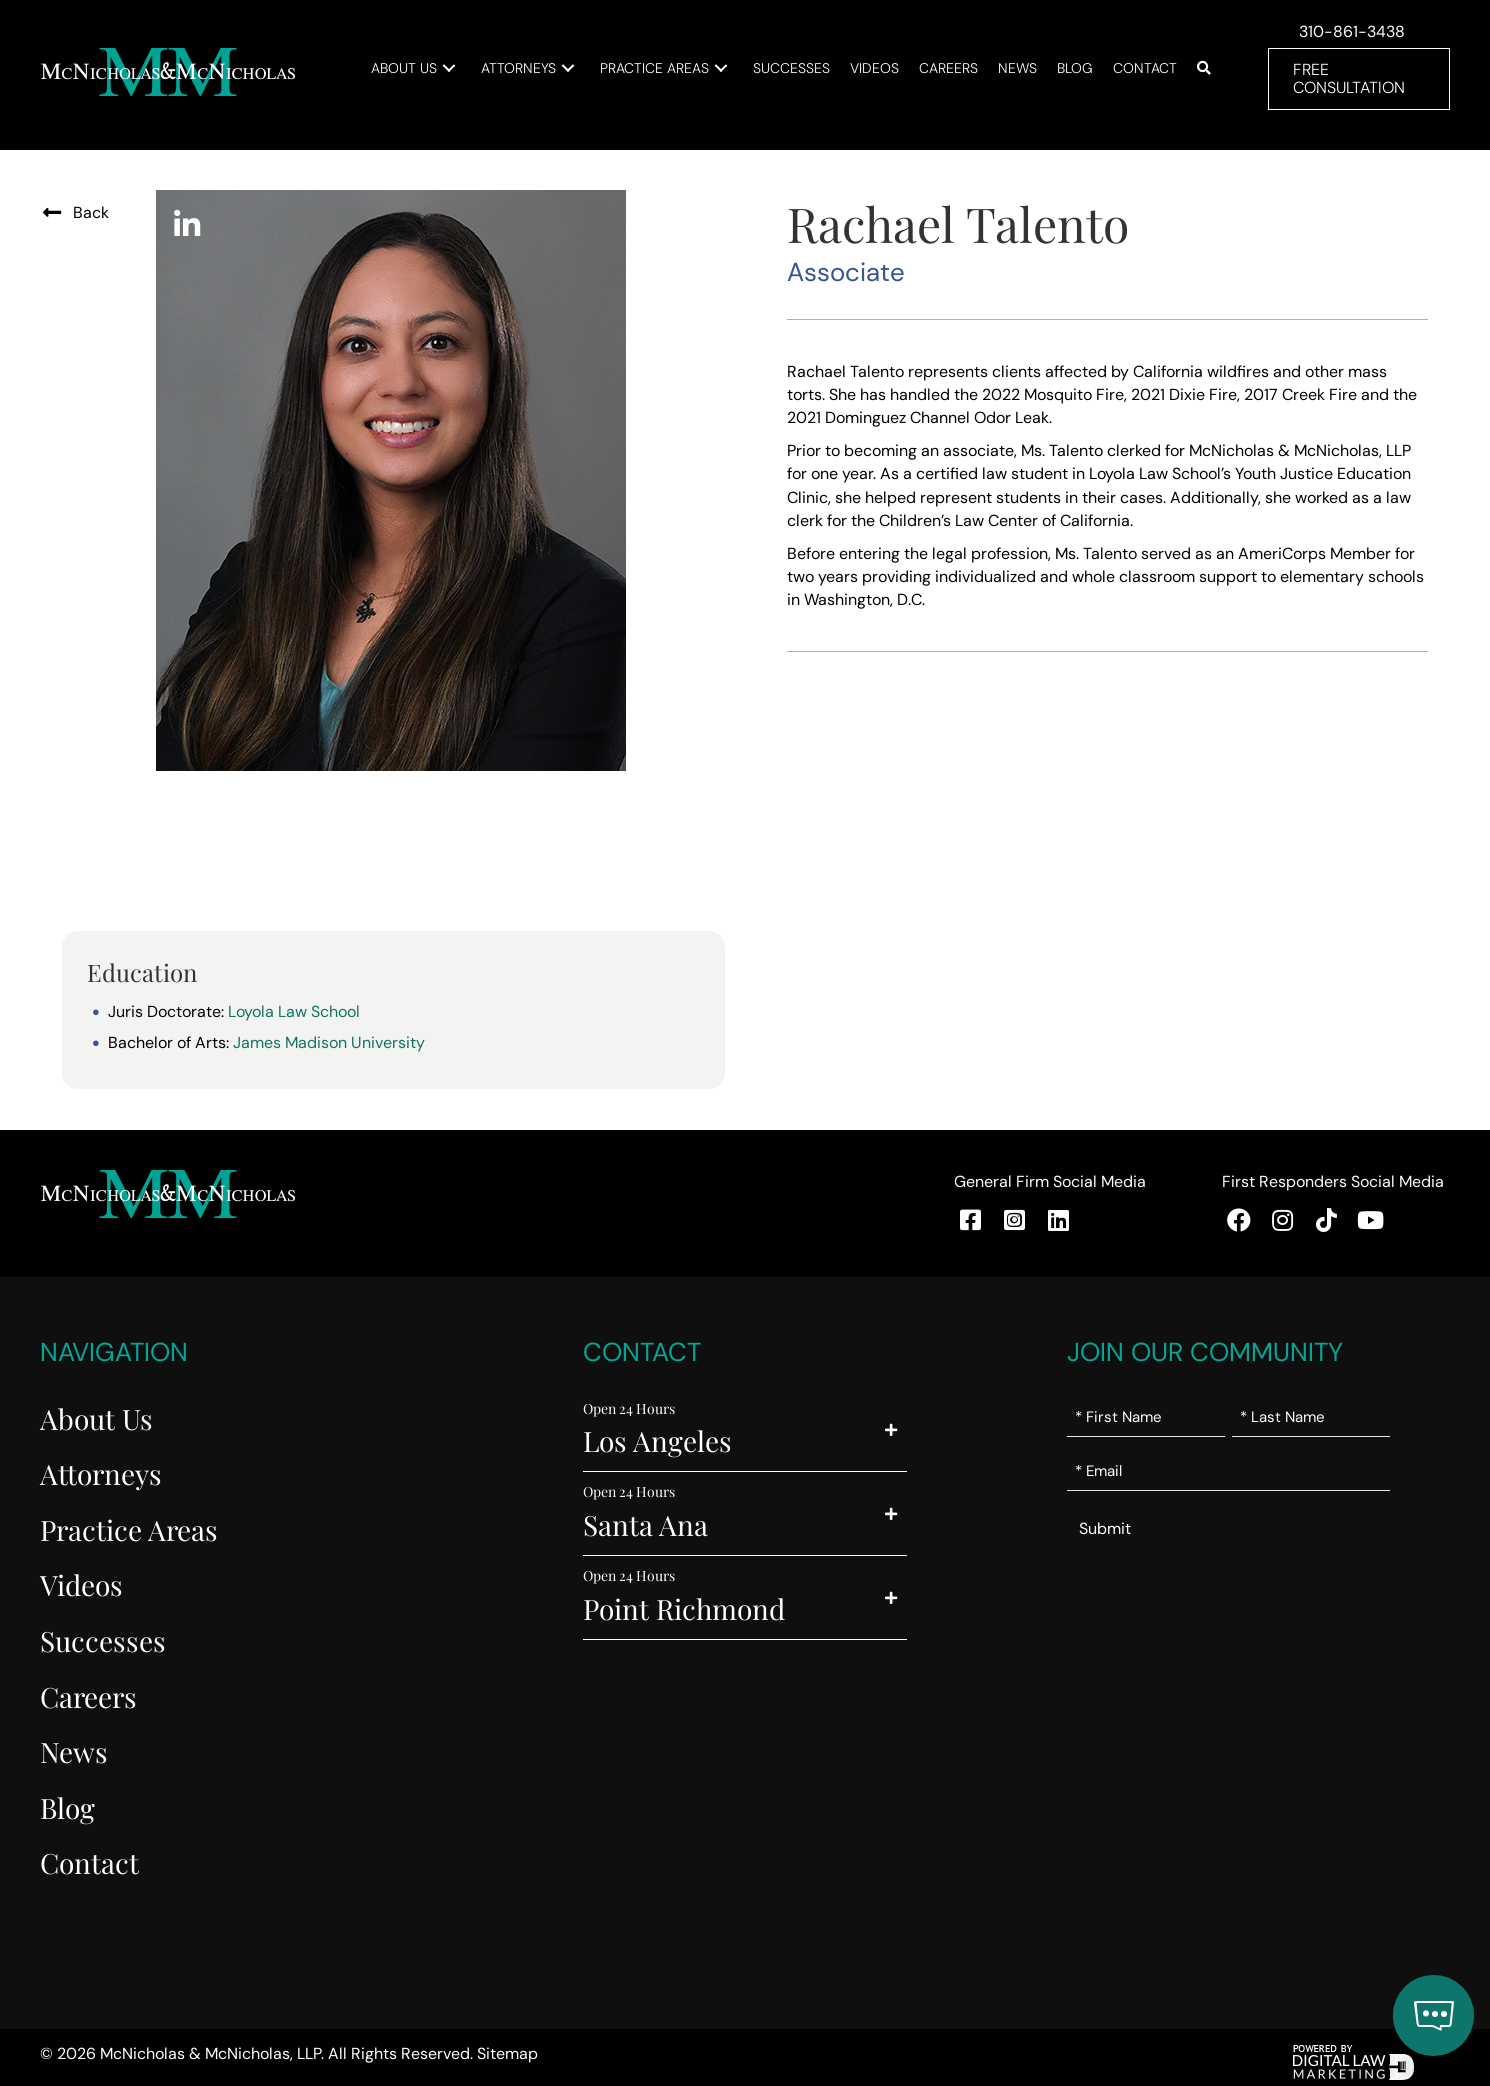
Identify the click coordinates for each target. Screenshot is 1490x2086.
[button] (449, 68)
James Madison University (329, 1042)
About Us (96, 1418)
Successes (103, 1640)
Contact (89, 1862)
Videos (81, 1584)
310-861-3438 (1352, 31)
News (74, 1751)
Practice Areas (129, 1529)
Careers (88, 1696)
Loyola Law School (294, 1011)
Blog (67, 1807)
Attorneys (101, 1473)
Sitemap (507, 2053)
